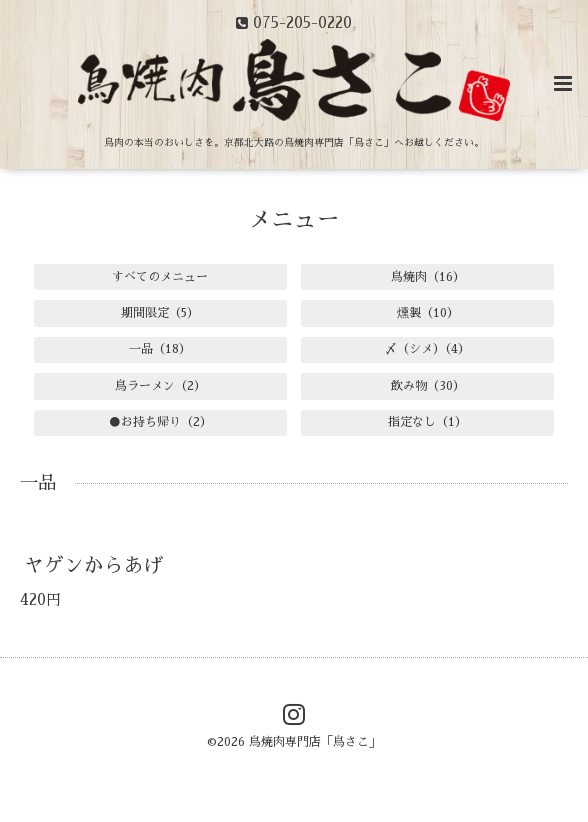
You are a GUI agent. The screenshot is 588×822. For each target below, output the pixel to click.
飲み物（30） (428, 386)
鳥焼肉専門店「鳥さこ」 (315, 742)
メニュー (294, 219)
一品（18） (160, 349)
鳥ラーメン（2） (160, 386)
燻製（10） (428, 313)
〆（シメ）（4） (427, 349)
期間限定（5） (160, 313)
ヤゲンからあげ (94, 564)
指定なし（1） (427, 422)
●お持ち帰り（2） (160, 422)
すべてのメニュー (160, 277)
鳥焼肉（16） (428, 277)
